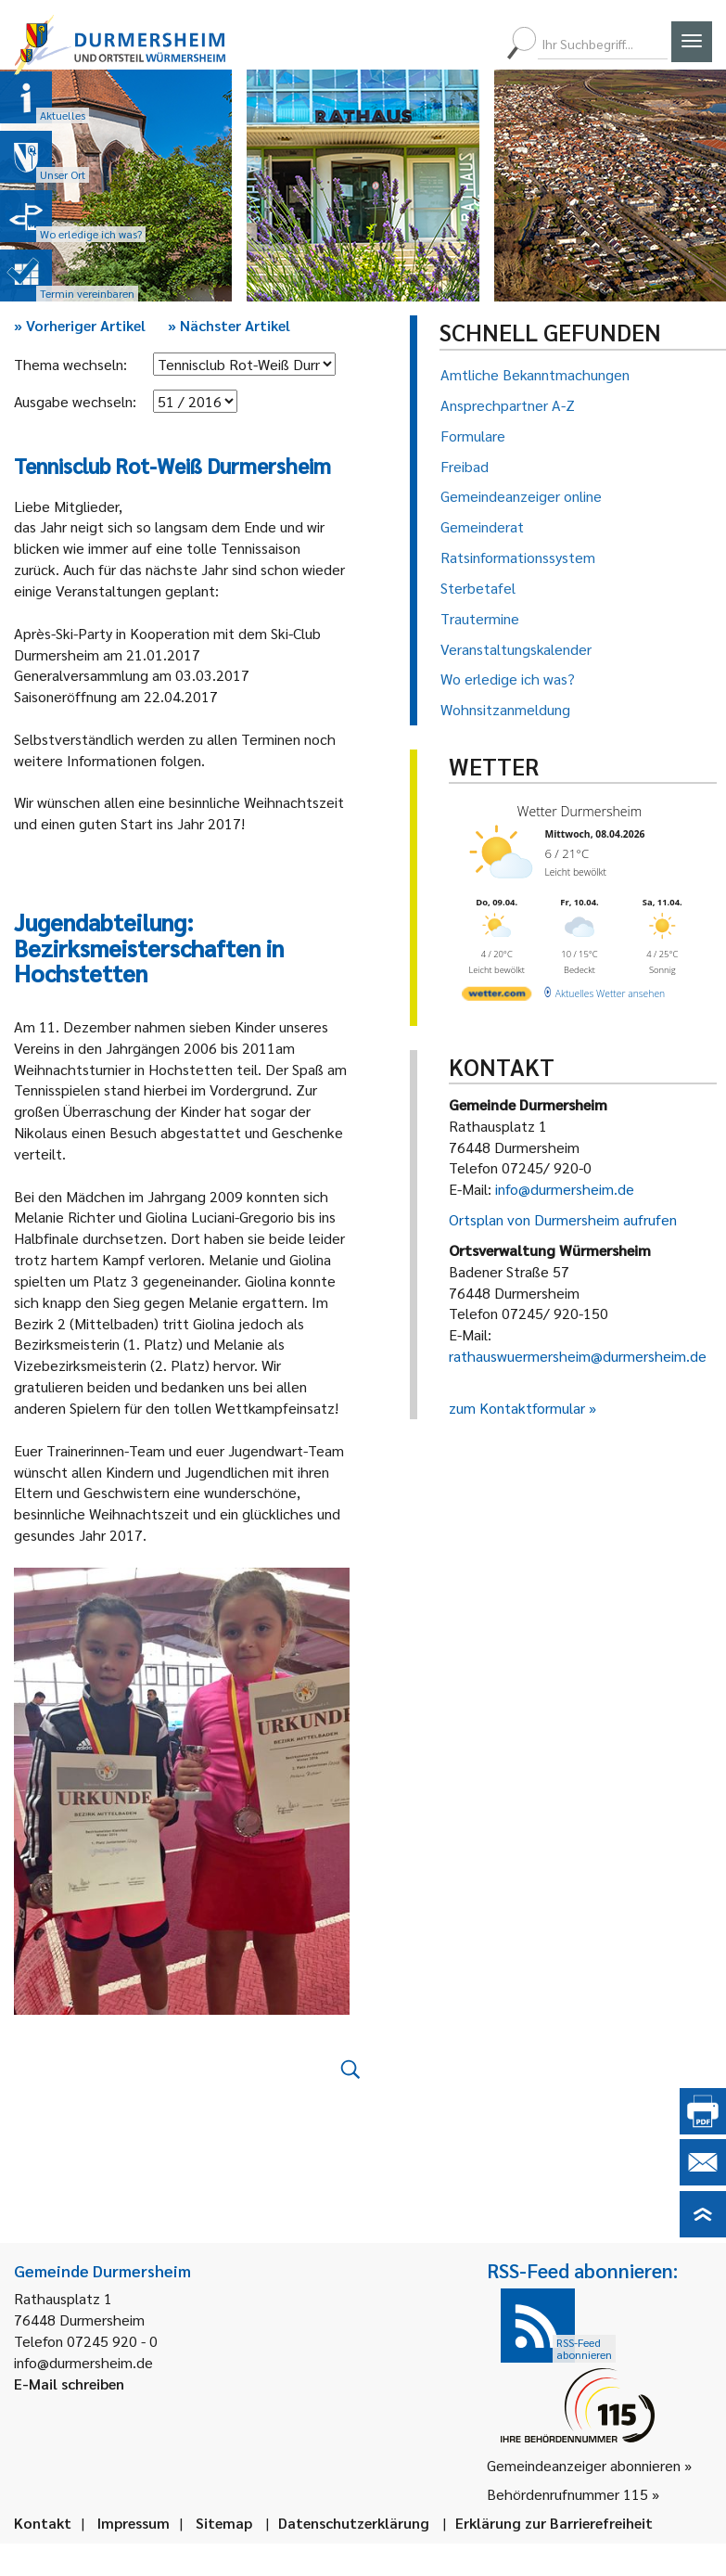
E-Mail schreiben (69, 2383)
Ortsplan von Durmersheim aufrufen (563, 1219)
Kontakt (42, 2522)
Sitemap (224, 2522)
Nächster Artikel (229, 325)
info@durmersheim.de (564, 1188)
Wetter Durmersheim (578, 811)
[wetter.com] (496, 996)
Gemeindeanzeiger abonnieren (584, 2465)
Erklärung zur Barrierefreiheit (554, 2522)
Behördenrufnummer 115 (567, 2494)
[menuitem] (413, 43)
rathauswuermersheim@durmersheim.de (578, 1355)
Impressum (133, 2522)
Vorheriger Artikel (80, 325)
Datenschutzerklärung (353, 2522)
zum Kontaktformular (517, 1407)
